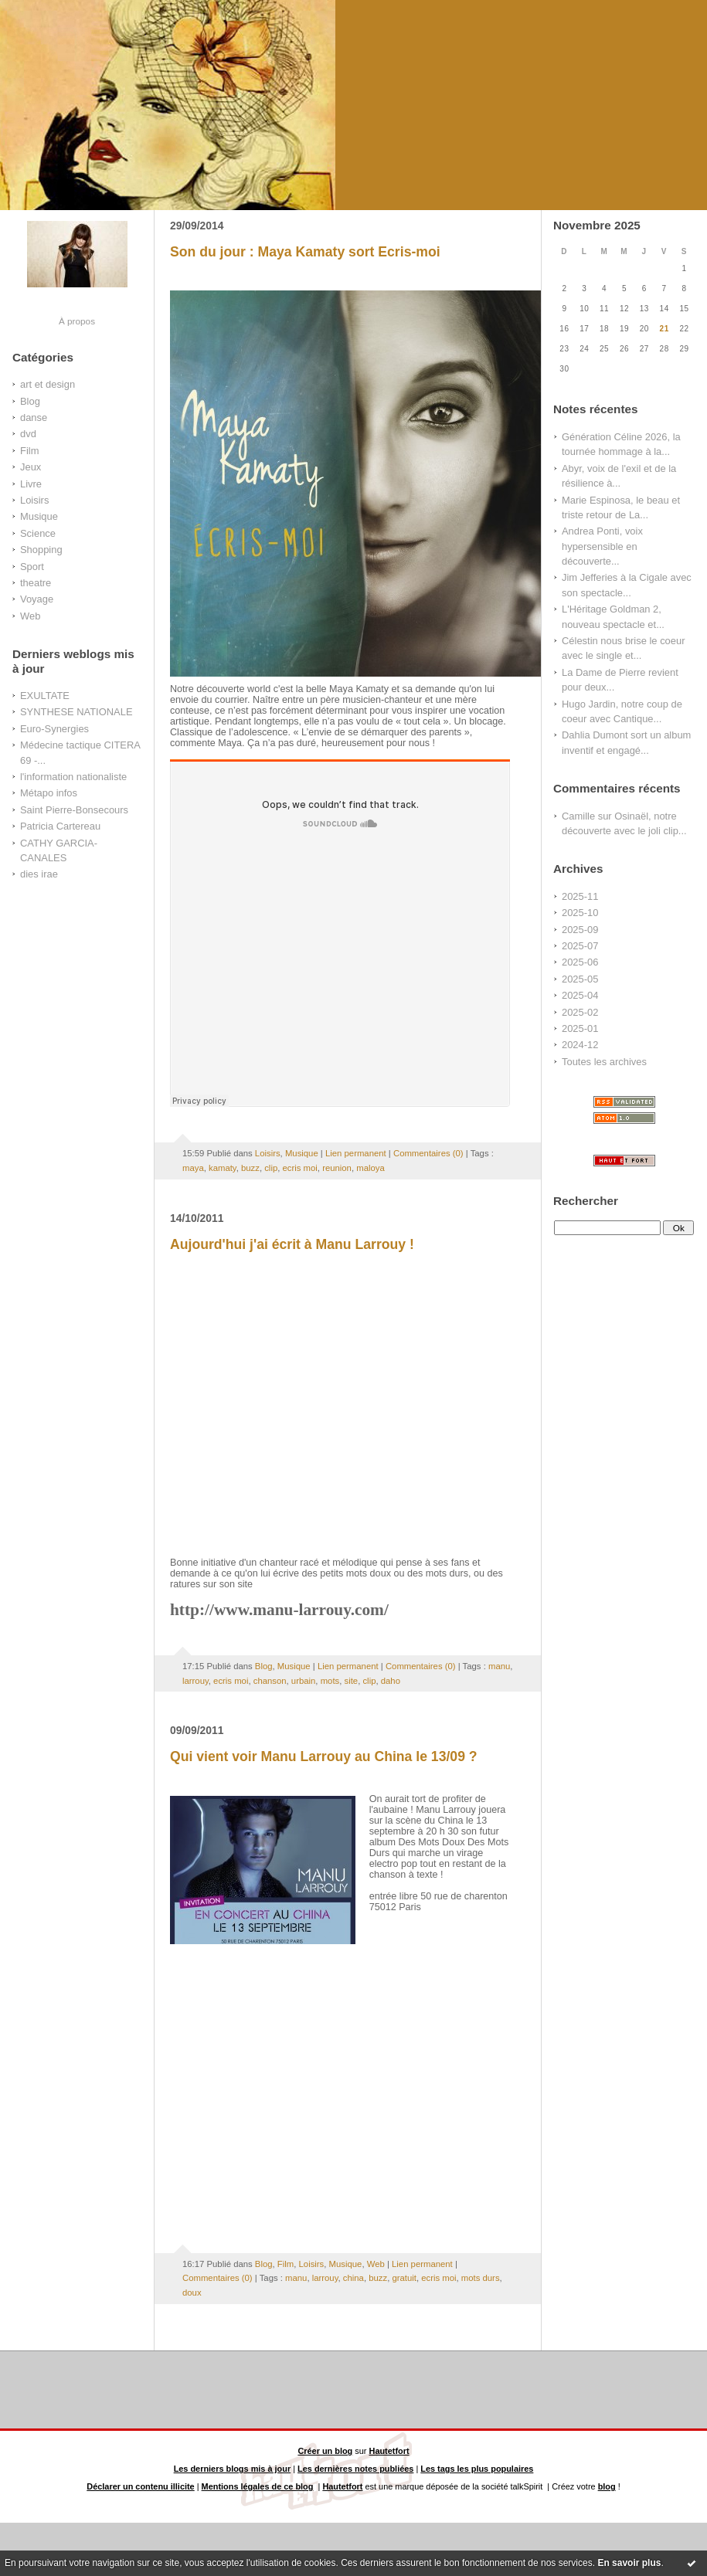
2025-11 (580, 896)
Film (29, 450)
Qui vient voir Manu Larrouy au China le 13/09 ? (324, 1756)
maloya (370, 1168)
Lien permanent (355, 1153)
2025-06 (580, 962)
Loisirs (34, 500)
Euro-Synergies (54, 729)
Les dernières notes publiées (355, 2468)
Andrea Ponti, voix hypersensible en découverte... (602, 546)
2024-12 (580, 1044)
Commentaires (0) (428, 1153)
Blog (30, 401)
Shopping (41, 549)
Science (38, 533)
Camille (578, 816)
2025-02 (580, 1012)
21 (664, 328)
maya (193, 1168)
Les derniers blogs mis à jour (232, 2468)
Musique (39, 516)
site (352, 1680)
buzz (250, 1168)
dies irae (39, 874)
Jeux (30, 467)
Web (30, 616)
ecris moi (300, 1168)
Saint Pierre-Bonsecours (74, 810)
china (353, 2277)
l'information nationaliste (73, 776)
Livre (31, 484)
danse (33, 417)
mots (330, 1680)
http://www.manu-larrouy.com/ (279, 1609)
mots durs (480, 2277)
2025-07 (580, 946)
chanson (270, 1680)
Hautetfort (389, 2451)
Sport (32, 566)
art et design (47, 384)
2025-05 (580, 979)
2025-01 (580, 1028)
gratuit (404, 2277)
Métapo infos (48, 793)
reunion (337, 1168)
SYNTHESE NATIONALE (76, 712)
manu (499, 1666)
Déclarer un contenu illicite (140, 2486)
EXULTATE (45, 695)
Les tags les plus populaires (476, 2468)
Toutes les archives (604, 1061)
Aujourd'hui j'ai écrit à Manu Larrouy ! (292, 1244)
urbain (303, 1680)
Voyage (36, 599)
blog (607, 2486)
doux (192, 2292)
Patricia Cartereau (60, 826)
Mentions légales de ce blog (258, 2486)
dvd (28, 434)
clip (270, 1168)
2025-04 (580, 995)
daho (390, 1680)
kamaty (222, 1168)
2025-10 (580, 912)
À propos (77, 321)
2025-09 (580, 929)
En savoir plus (629, 2562)
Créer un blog (324, 2451)
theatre (35, 583)
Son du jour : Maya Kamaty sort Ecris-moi (305, 252)
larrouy (195, 1680)
